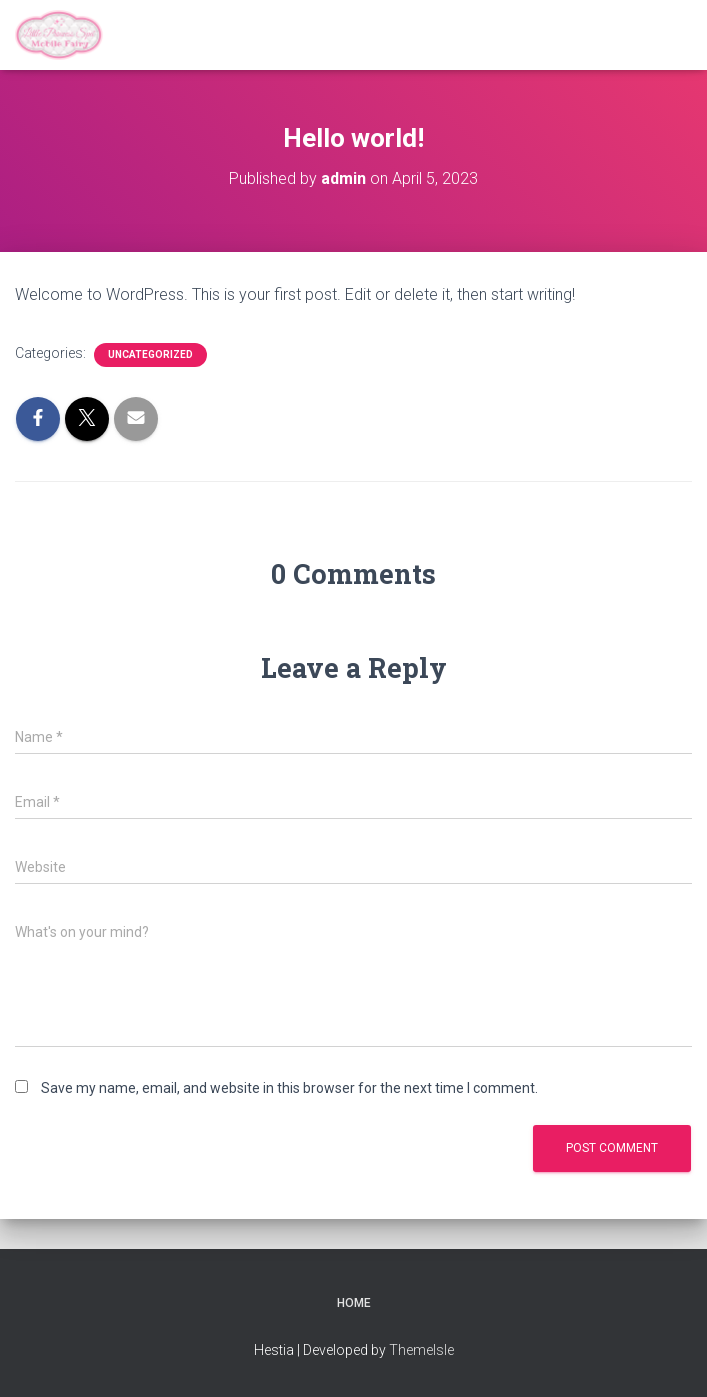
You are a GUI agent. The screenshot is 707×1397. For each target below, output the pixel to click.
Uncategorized (150, 354)
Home (354, 1303)
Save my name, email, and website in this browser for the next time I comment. (289, 1088)
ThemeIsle (421, 1350)
